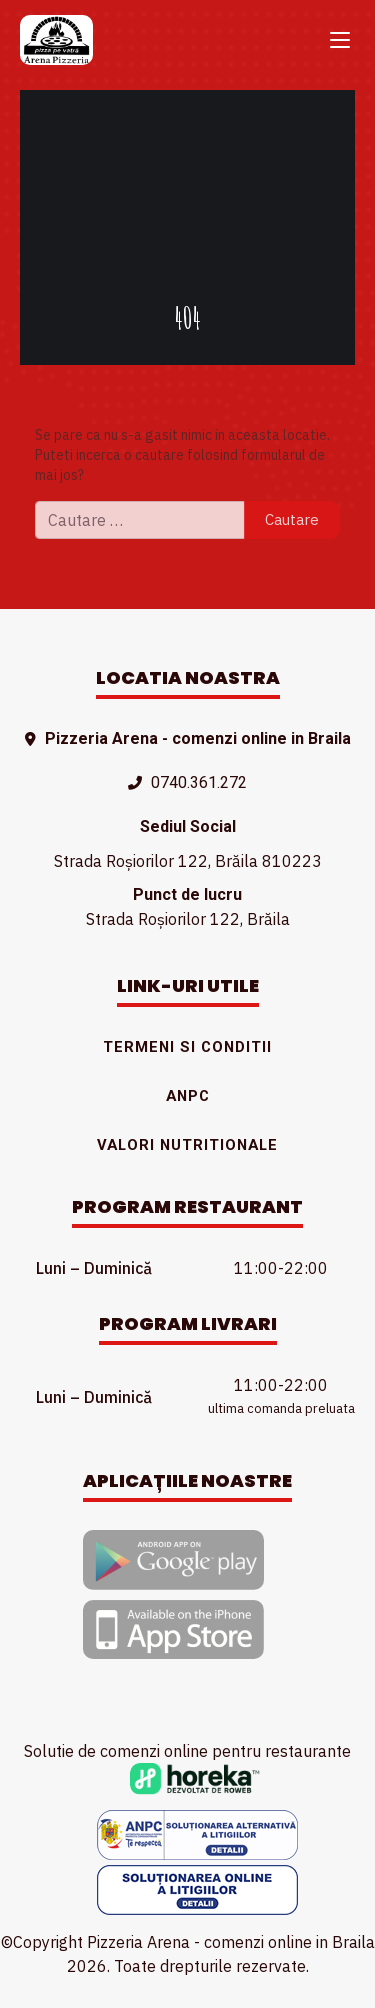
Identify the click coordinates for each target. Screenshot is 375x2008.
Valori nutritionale (187, 1145)
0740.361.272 (199, 782)
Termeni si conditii (187, 1047)
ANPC (188, 1096)
